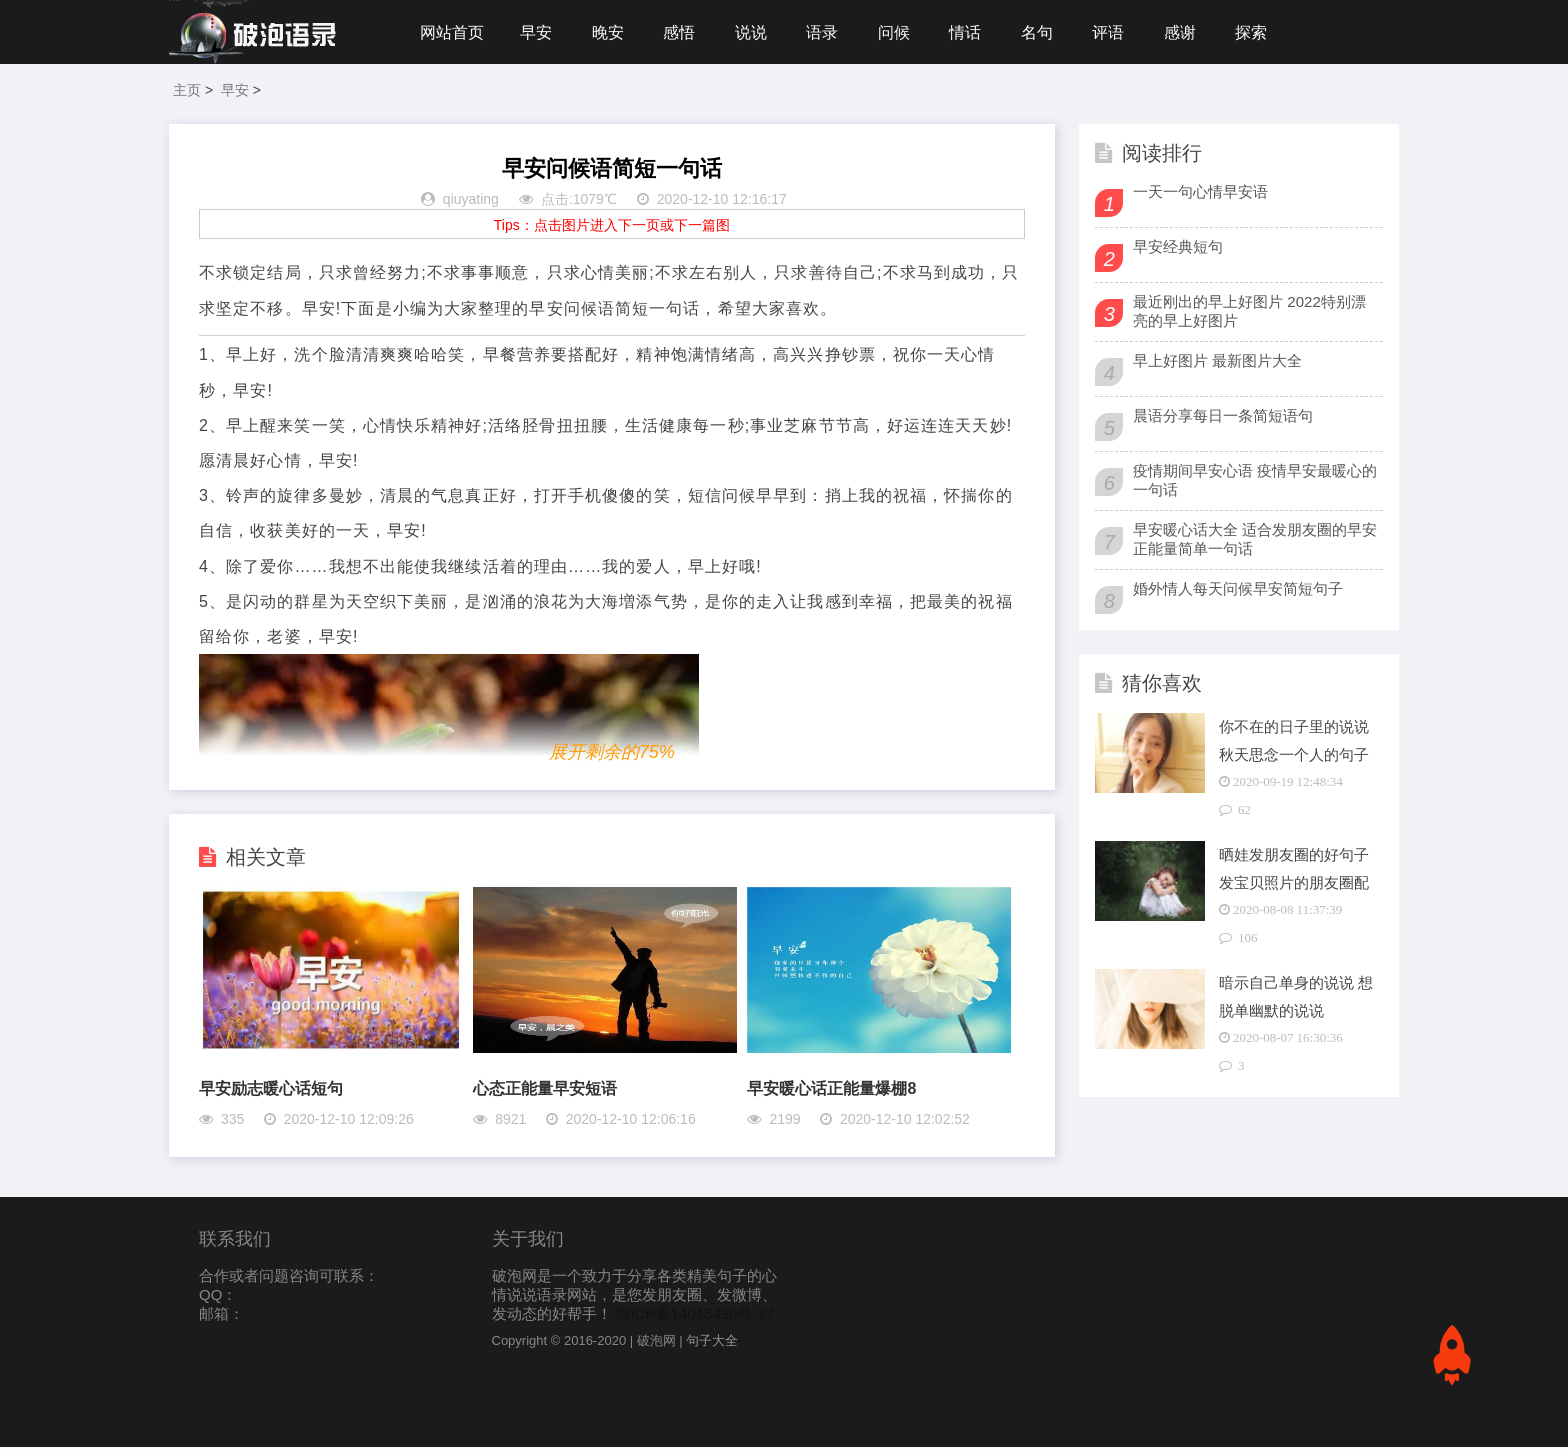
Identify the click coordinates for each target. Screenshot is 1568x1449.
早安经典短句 (1178, 248)
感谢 (1190, 32)
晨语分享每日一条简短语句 (1223, 417)
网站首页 (452, 32)
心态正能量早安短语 (545, 1090)
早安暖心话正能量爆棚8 (831, 1090)
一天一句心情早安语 (1200, 193)
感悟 (682, 32)
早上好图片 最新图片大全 (1217, 362)
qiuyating (471, 202)
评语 (1117, 32)
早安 (537, 32)
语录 (827, 32)
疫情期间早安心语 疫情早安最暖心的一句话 (1255, 482)
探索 (1262, 32)
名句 (1045, 32)
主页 (187, 92)
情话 (972, 32)
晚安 (610, 32)
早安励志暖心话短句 (271, 1090)
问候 (900, 32)
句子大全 (712, 1342)
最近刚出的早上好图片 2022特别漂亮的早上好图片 (1249, 313)
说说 (755, 32)
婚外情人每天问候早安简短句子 (1238, 590)
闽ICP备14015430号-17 (695, 1315)
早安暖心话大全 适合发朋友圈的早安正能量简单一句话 (1255, 541)
